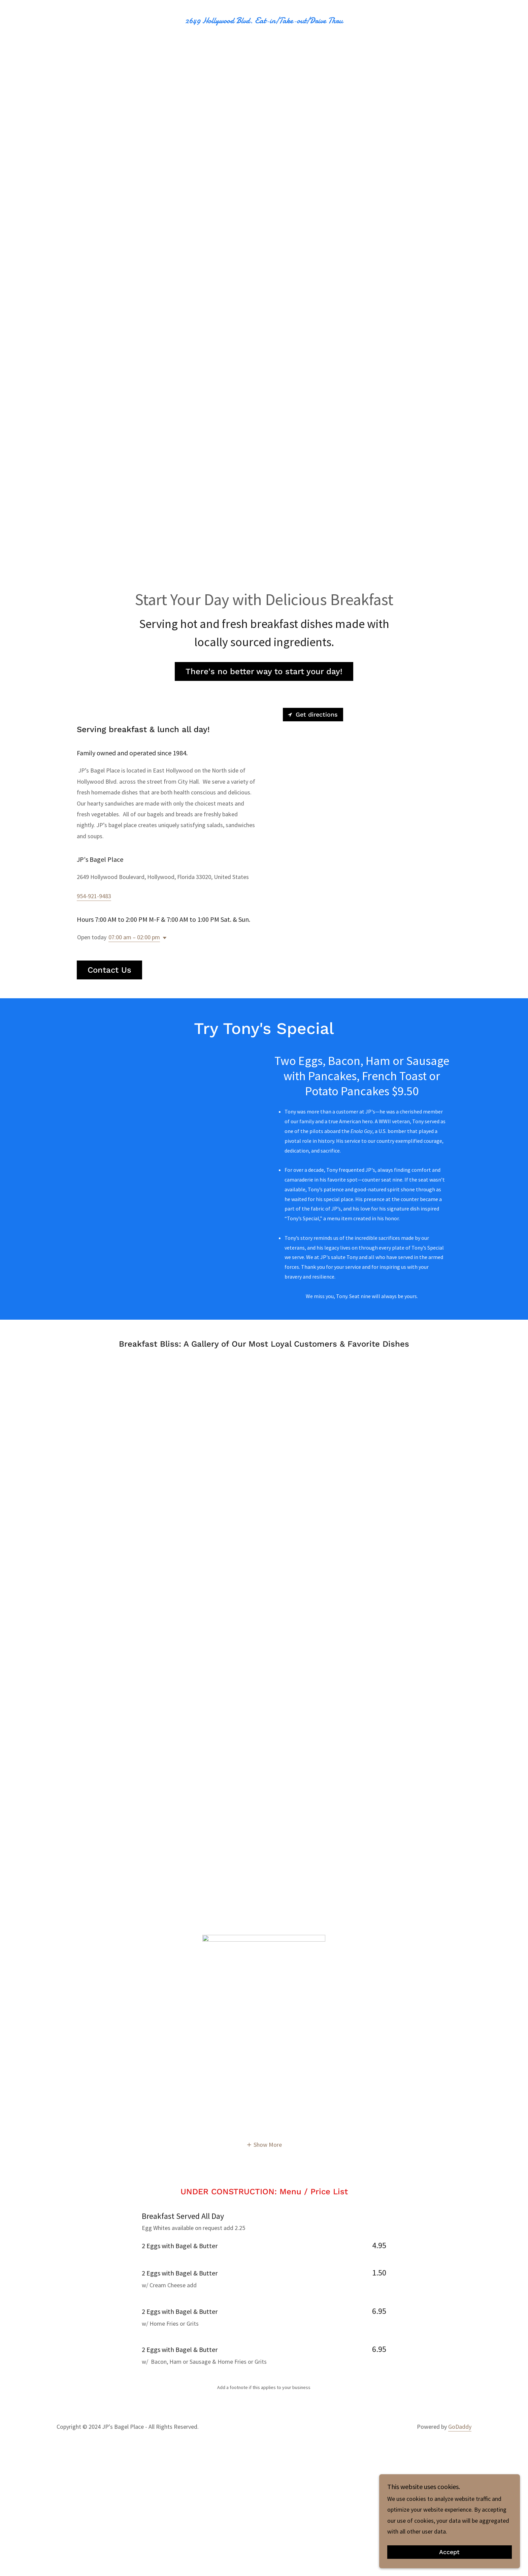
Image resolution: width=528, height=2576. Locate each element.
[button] (163, 938)
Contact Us (109, 970)
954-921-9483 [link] (94, 896)
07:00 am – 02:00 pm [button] (134, 937)
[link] (264, 21)
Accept (452, 2551)
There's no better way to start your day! (264, 671)
